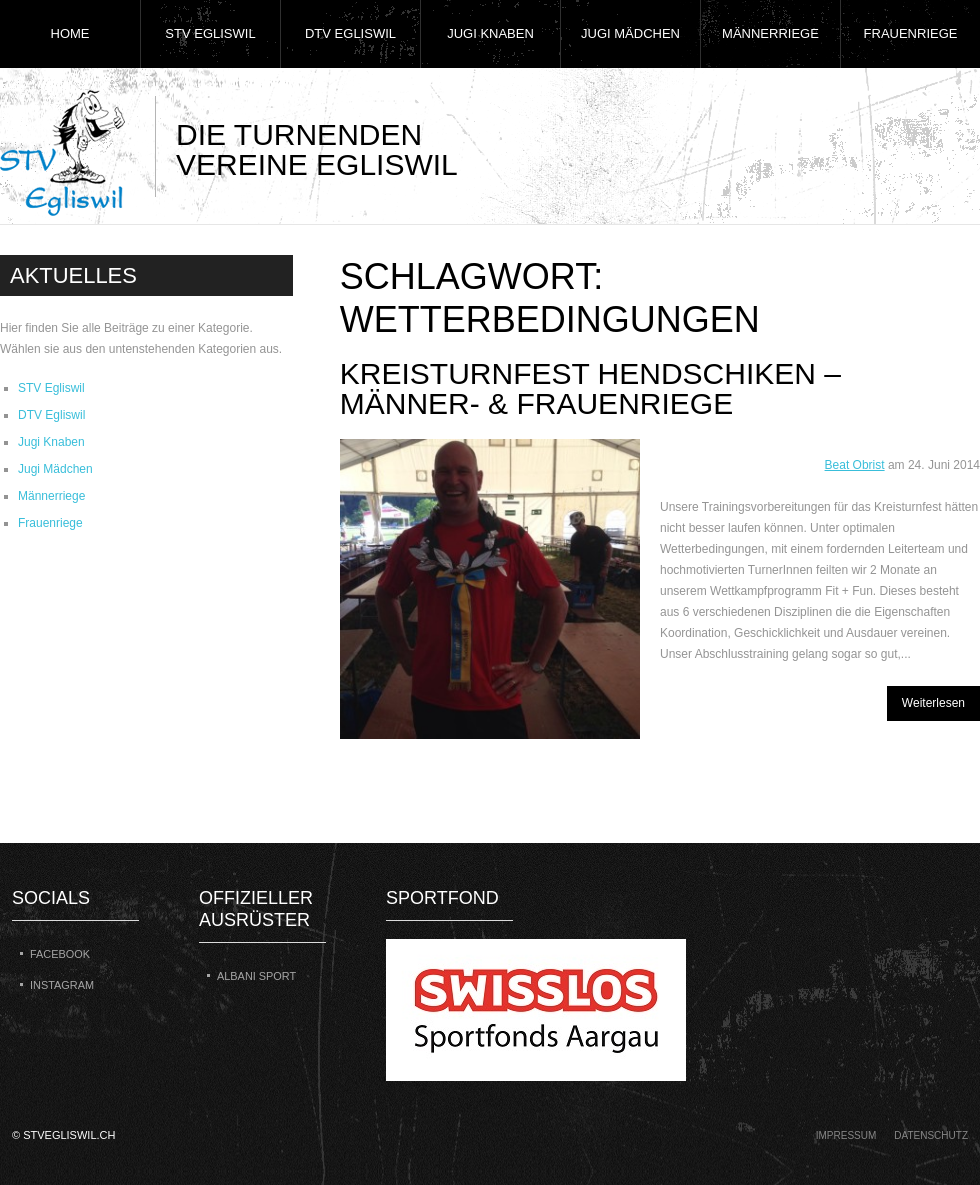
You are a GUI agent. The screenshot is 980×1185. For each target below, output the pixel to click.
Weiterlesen (933, 703)
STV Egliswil (210, 33)
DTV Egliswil (350, 33)
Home (70, 33)
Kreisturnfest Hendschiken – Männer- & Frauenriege (590, 388)
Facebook (60, 954)
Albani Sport (256, 976)
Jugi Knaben (490, 33)
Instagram (62, 985)
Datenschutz (931, 1135)
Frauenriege (911, 33)
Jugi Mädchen (630, 33)
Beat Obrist (855, 465)
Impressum (846, 1135)
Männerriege (770, 33)
